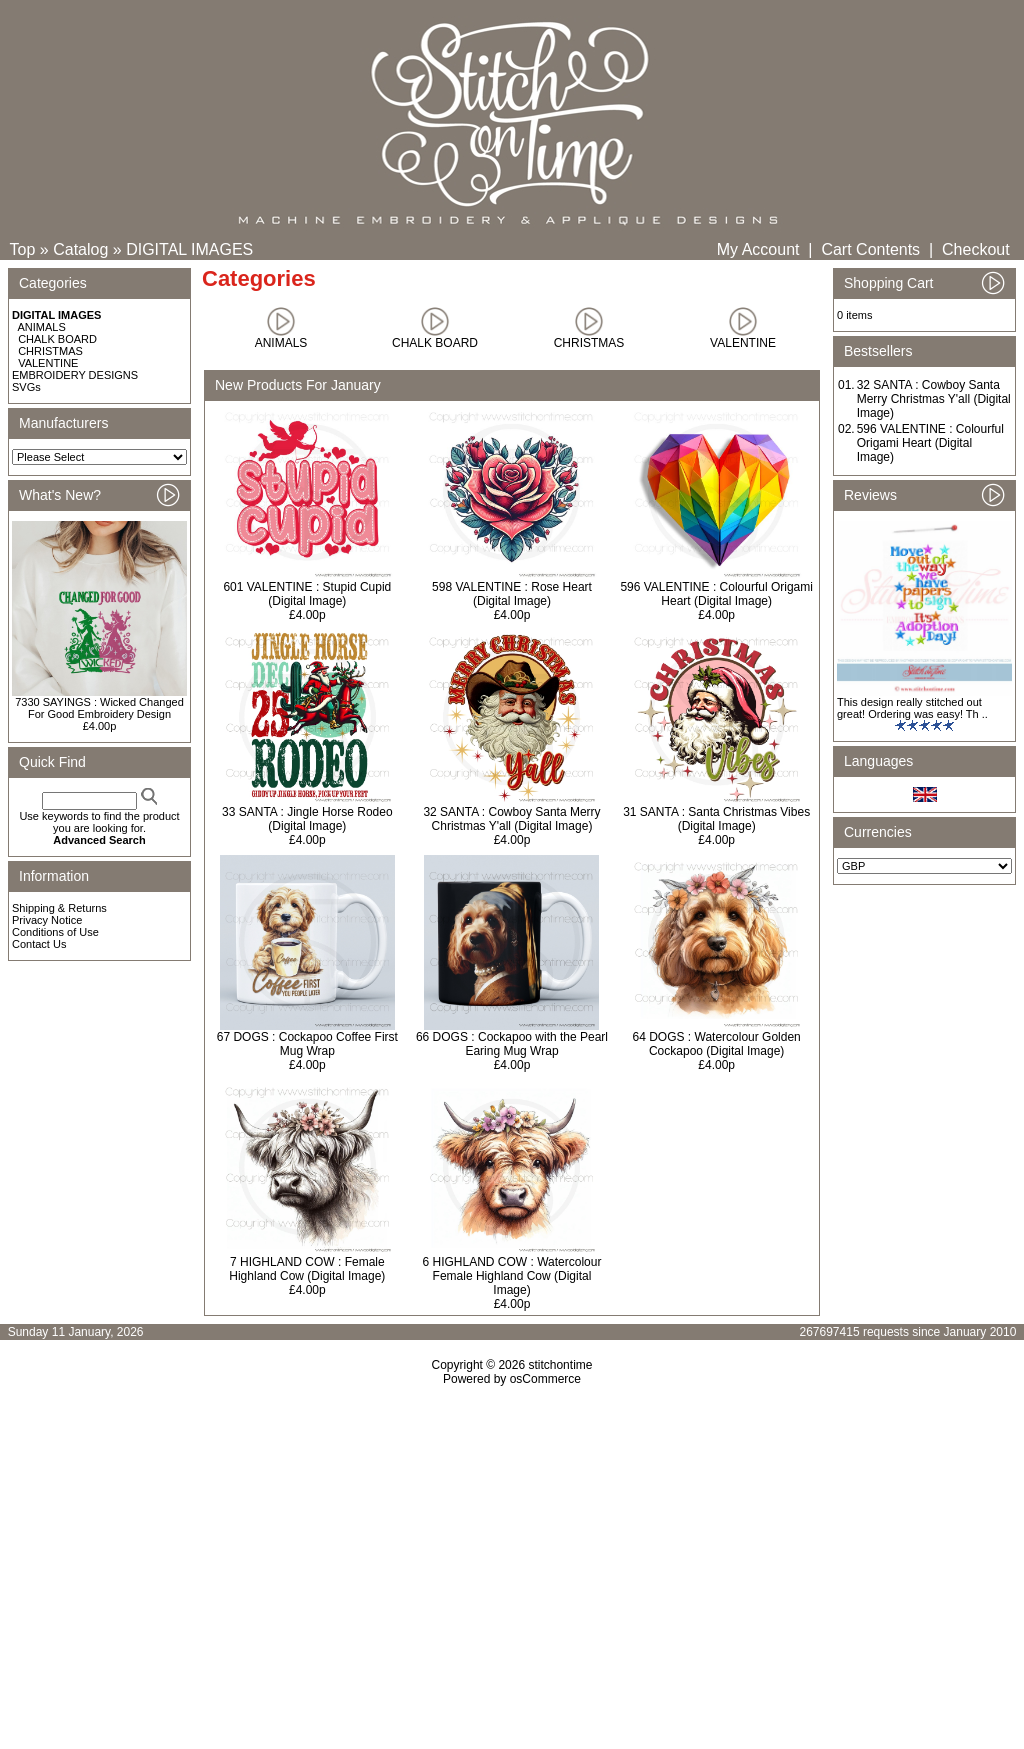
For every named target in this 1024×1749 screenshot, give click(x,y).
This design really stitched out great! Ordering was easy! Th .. (912, 708)
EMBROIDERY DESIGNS (75, 375)
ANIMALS (42, 327)
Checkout (976, 249)
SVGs (26, 387)
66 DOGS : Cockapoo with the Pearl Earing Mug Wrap (512, 1044)
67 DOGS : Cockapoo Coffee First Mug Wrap (307, 1044)
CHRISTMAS (50, 351)
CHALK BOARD (57, 339)
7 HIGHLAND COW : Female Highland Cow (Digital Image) (307, 1269)
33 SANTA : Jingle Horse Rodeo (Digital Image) (307, 819)
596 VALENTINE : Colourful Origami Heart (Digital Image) (716, 594)
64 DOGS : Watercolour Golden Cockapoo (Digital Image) (717, 1044)
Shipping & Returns (59, 908)
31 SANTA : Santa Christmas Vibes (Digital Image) (716, 819)
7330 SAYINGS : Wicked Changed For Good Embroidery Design (99, 708)
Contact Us (39, 944)
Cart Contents (870, 249)
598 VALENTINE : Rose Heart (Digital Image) (512, 594)
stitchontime (560, 1365)
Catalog (80, 249)
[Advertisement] (512, 1558)
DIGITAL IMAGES (189, 249)
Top (23, 249)
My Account (758, 249)
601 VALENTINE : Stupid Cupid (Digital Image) (307, 594)
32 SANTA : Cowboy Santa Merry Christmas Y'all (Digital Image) (511, 819)
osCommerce (545, 1379)
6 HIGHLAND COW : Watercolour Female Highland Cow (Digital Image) (512, 1276)
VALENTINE (48, 363)
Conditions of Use (55, 932)
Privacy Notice (47, 920)
